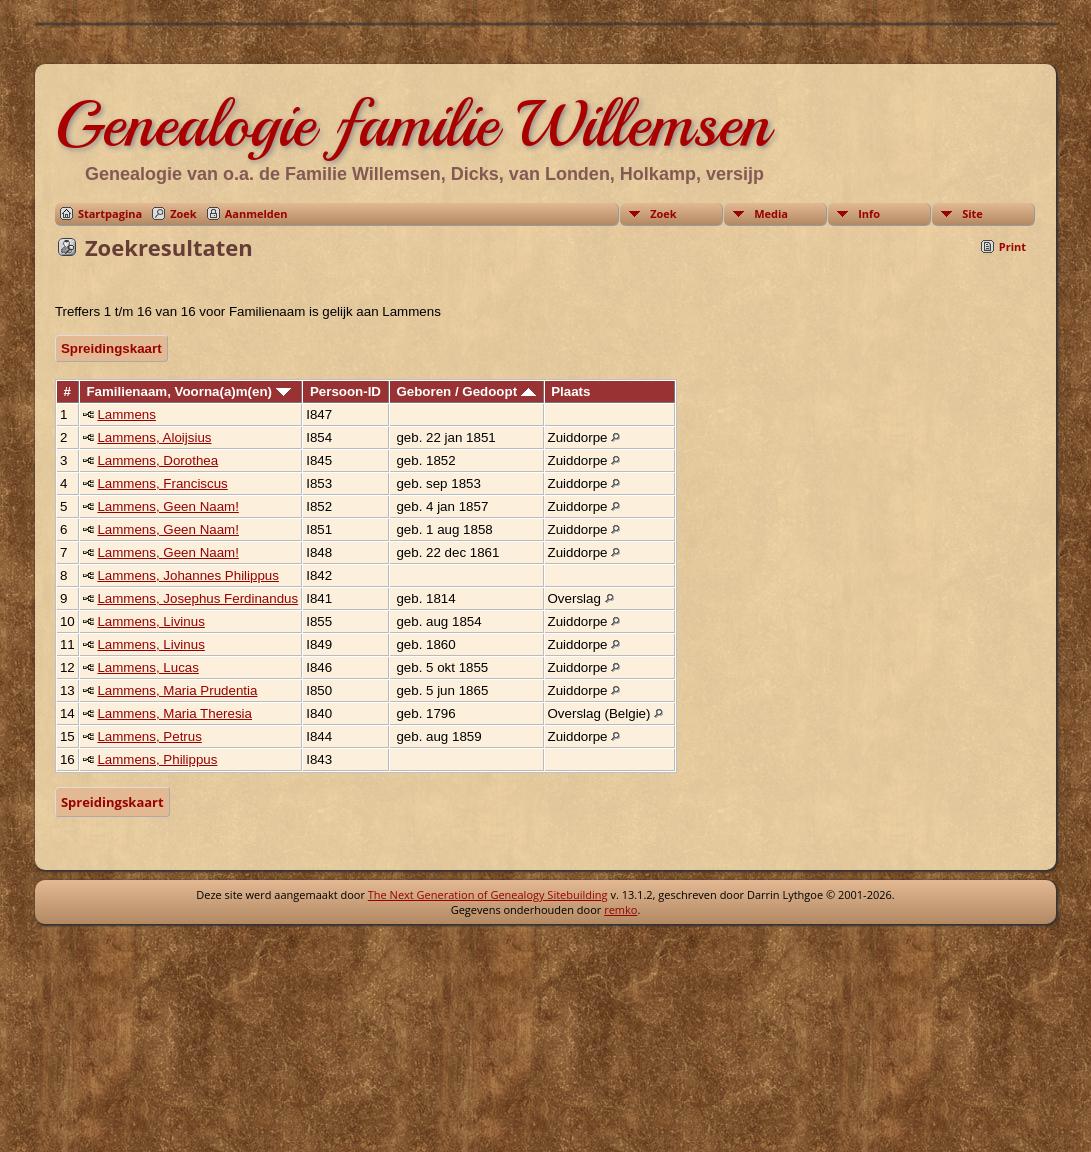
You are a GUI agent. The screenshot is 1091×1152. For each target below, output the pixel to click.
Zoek (183, 213)
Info (869, 213)
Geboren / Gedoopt (465, 391)
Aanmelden (256, 213)
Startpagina (110, 213)
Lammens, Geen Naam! (168, 506)
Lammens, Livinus (150, 621)
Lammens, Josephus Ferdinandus (197, 598)
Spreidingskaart (111, 348)
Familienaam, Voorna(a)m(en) (188, 391)
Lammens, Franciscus (162, 483)
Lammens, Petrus (149, 736)
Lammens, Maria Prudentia (177, 690)
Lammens (126, 414)
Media (771, 213)
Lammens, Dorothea (157, 460)
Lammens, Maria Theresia (174, 713)
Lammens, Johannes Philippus (188, 575)
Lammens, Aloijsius (154, 437)
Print (1012, 246)
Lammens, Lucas (148, 667)
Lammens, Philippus (157, 759)
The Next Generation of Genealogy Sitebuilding (488, 894)
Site (972, 213)
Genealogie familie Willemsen (412, 124)
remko (620, 909)
